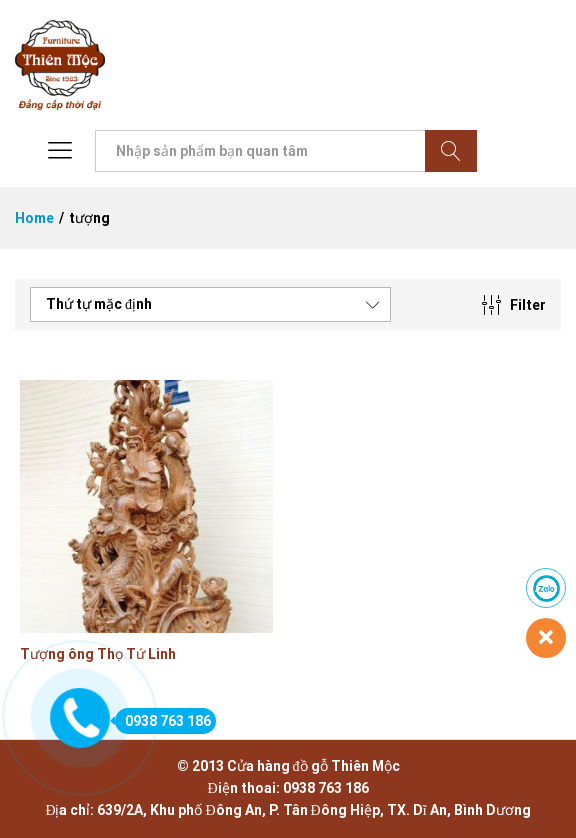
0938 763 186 (163, 721)
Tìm (451, 151)
